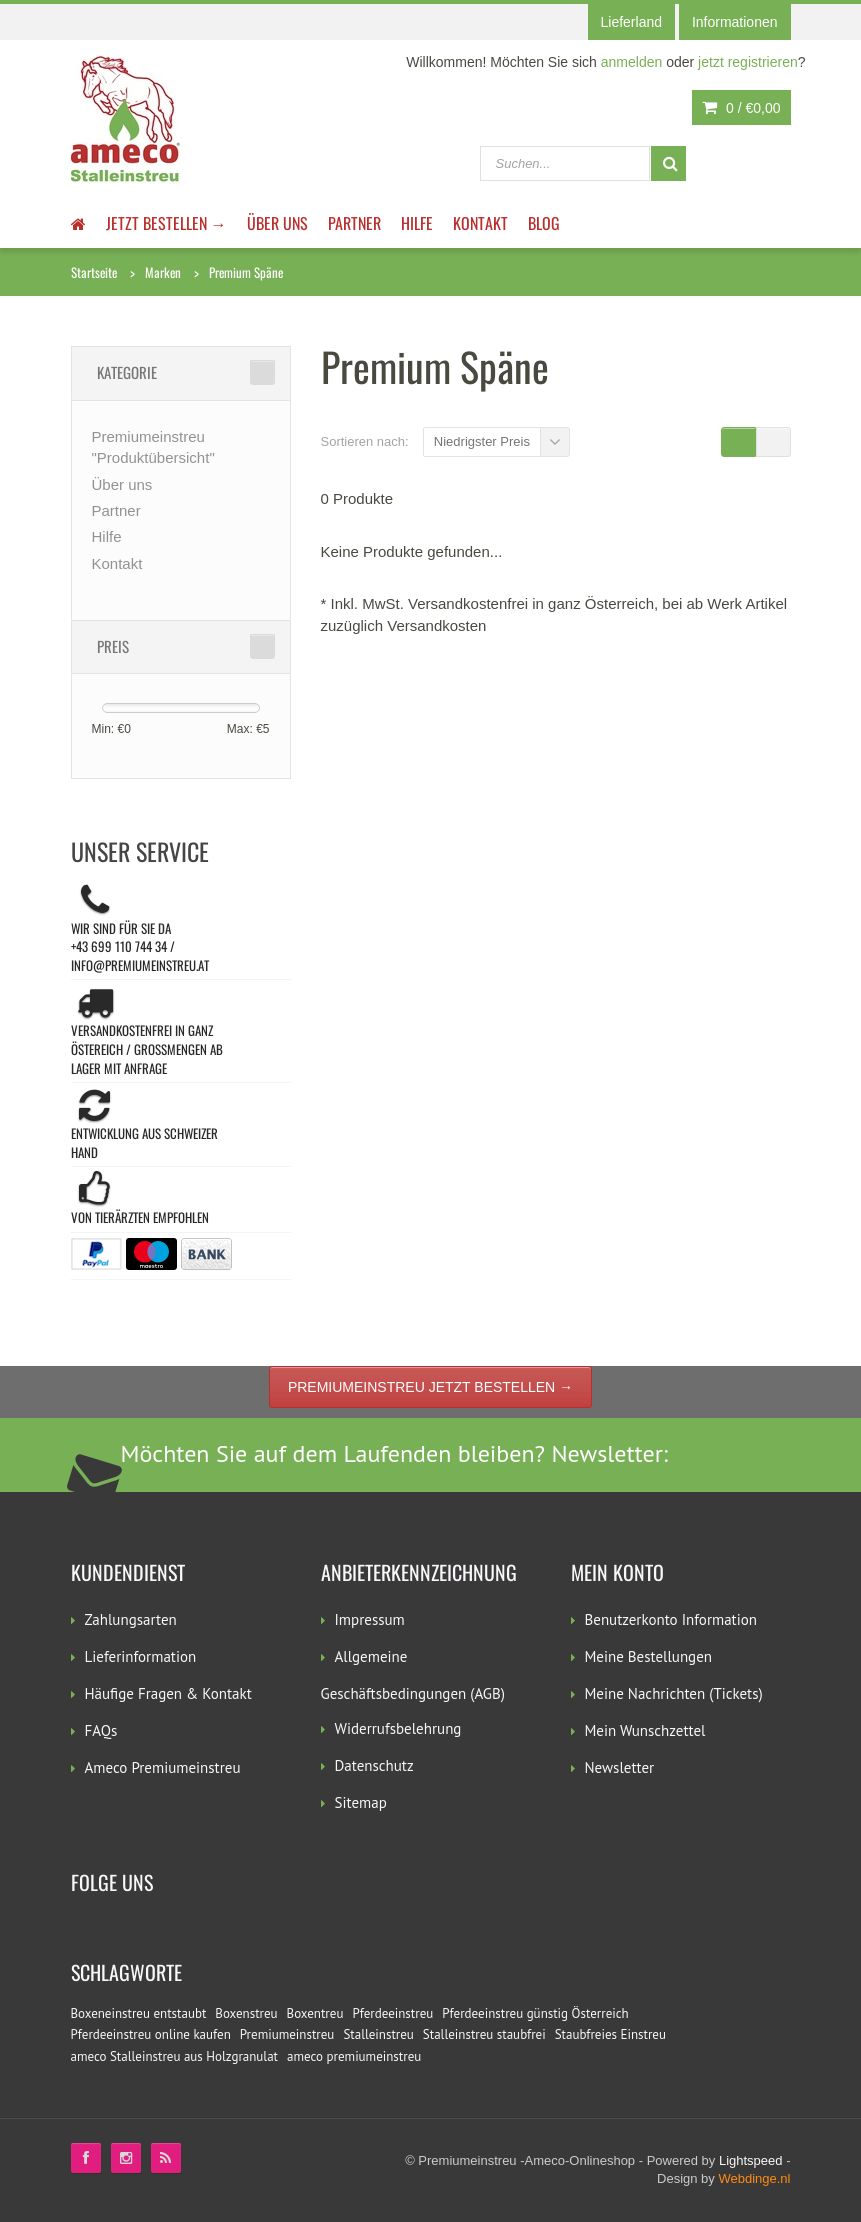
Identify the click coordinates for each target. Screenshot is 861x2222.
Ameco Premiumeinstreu (163, 1767)
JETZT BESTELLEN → (166, 223)
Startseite (94, 272)
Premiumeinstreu (287, 2034)
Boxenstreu (246, 2013)
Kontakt (480, 223)
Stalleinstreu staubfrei (484, 2034)
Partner (354, 223)
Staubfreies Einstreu (610, 2034)
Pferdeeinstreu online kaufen (151, 2034)
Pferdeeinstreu (392, 2013)
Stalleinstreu (378, 2034)
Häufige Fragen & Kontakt (168, 1693)
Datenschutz (374, 1765)
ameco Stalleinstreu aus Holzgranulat (175, 2056)
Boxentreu (315, 2013)
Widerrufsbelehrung (398, 1728)
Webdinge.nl (754, 2178)
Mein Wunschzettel (645, 1730)
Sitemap (361, 1802)
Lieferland (632, 22)
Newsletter (620, 1767)
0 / (741, 108)
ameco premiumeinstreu (354, 2056)
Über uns (277, 223)
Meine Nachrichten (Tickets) (674, 1693)
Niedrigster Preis (482, 441)
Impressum (370, 1619)
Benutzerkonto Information (671, 1619)
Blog (544, 223)
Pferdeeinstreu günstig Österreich (535, 2013)
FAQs (101, 1730)
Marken (163, 272)
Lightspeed (751, 2160)
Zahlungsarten (131, 1619)
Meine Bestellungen (649, 1656)
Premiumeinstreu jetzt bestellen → (430, 1387)
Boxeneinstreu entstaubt (139, 2013)
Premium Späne (246, 272)
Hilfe (417, 223)
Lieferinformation (141, 1656)
